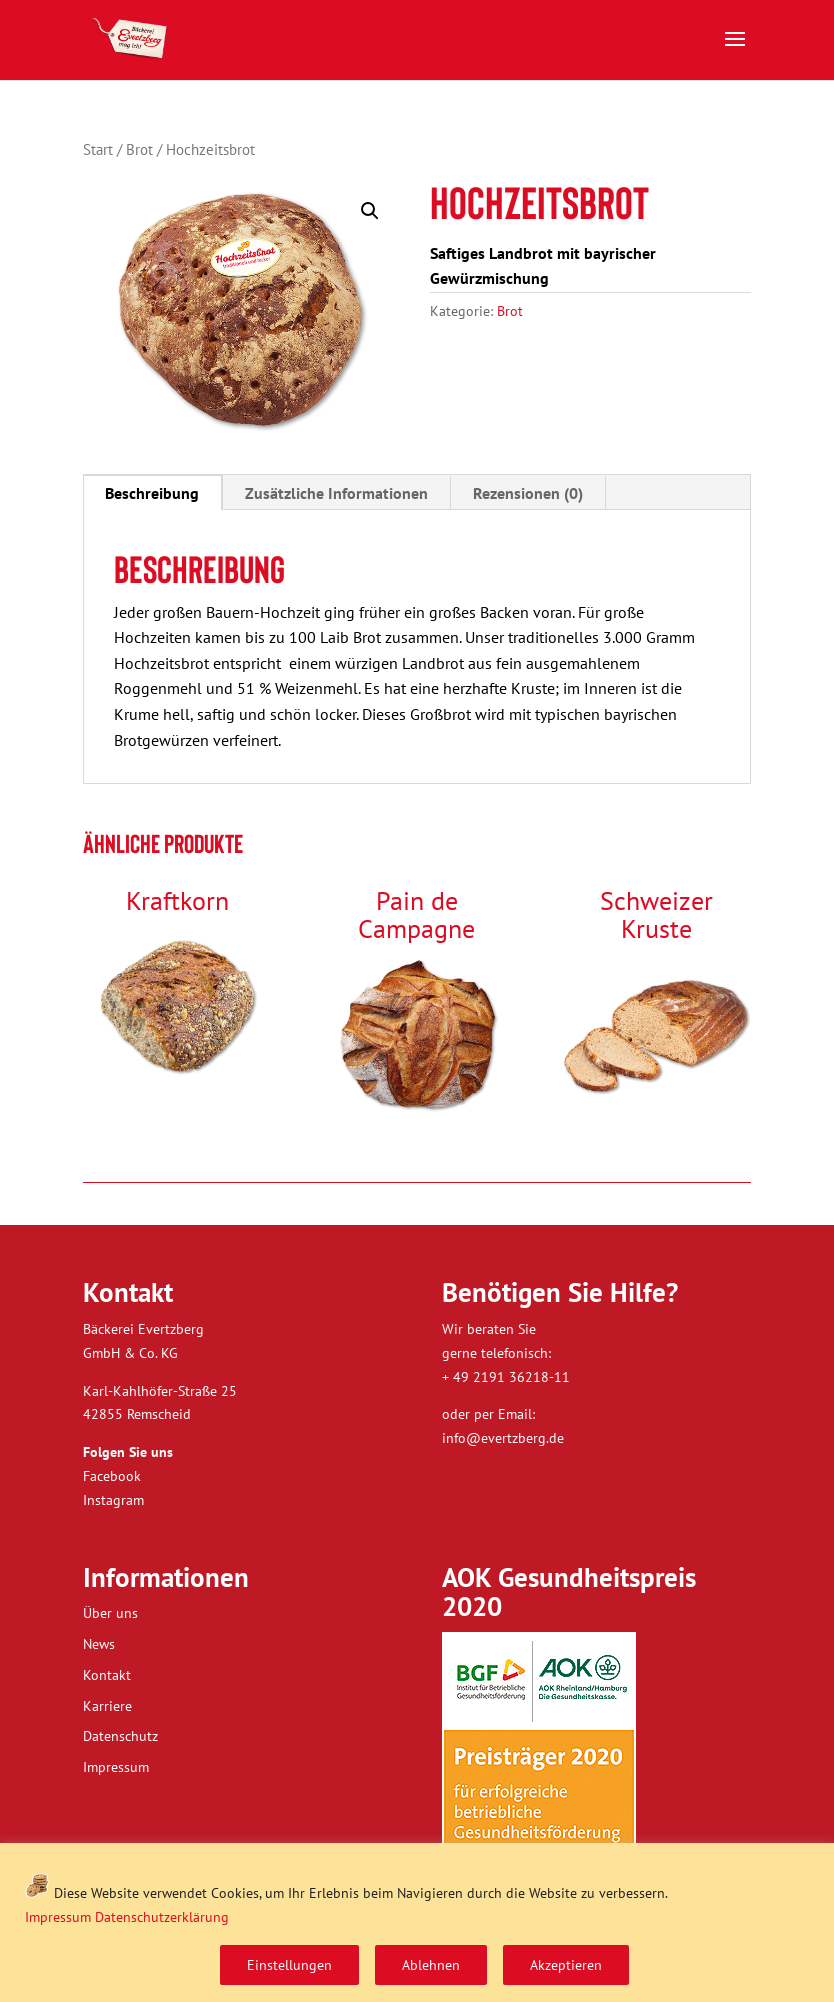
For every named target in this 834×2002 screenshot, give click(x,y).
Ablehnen (431, 1965)
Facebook (112, 1476)
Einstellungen (289, 1965)
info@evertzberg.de (503, 1438)
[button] (370, 211)
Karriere (107, 1706)
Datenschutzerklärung (162, 1917)
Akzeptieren (566, 1965)
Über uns (110, 1613)
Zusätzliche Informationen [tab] (336, 493)
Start (98, 149)
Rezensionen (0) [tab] (528, 493)
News (99, 1644)
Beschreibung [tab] (152, 493)
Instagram (113, 1500)
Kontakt (107, 1675)
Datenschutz (120, 1736)
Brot (139, 149)
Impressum (58, 1917)
